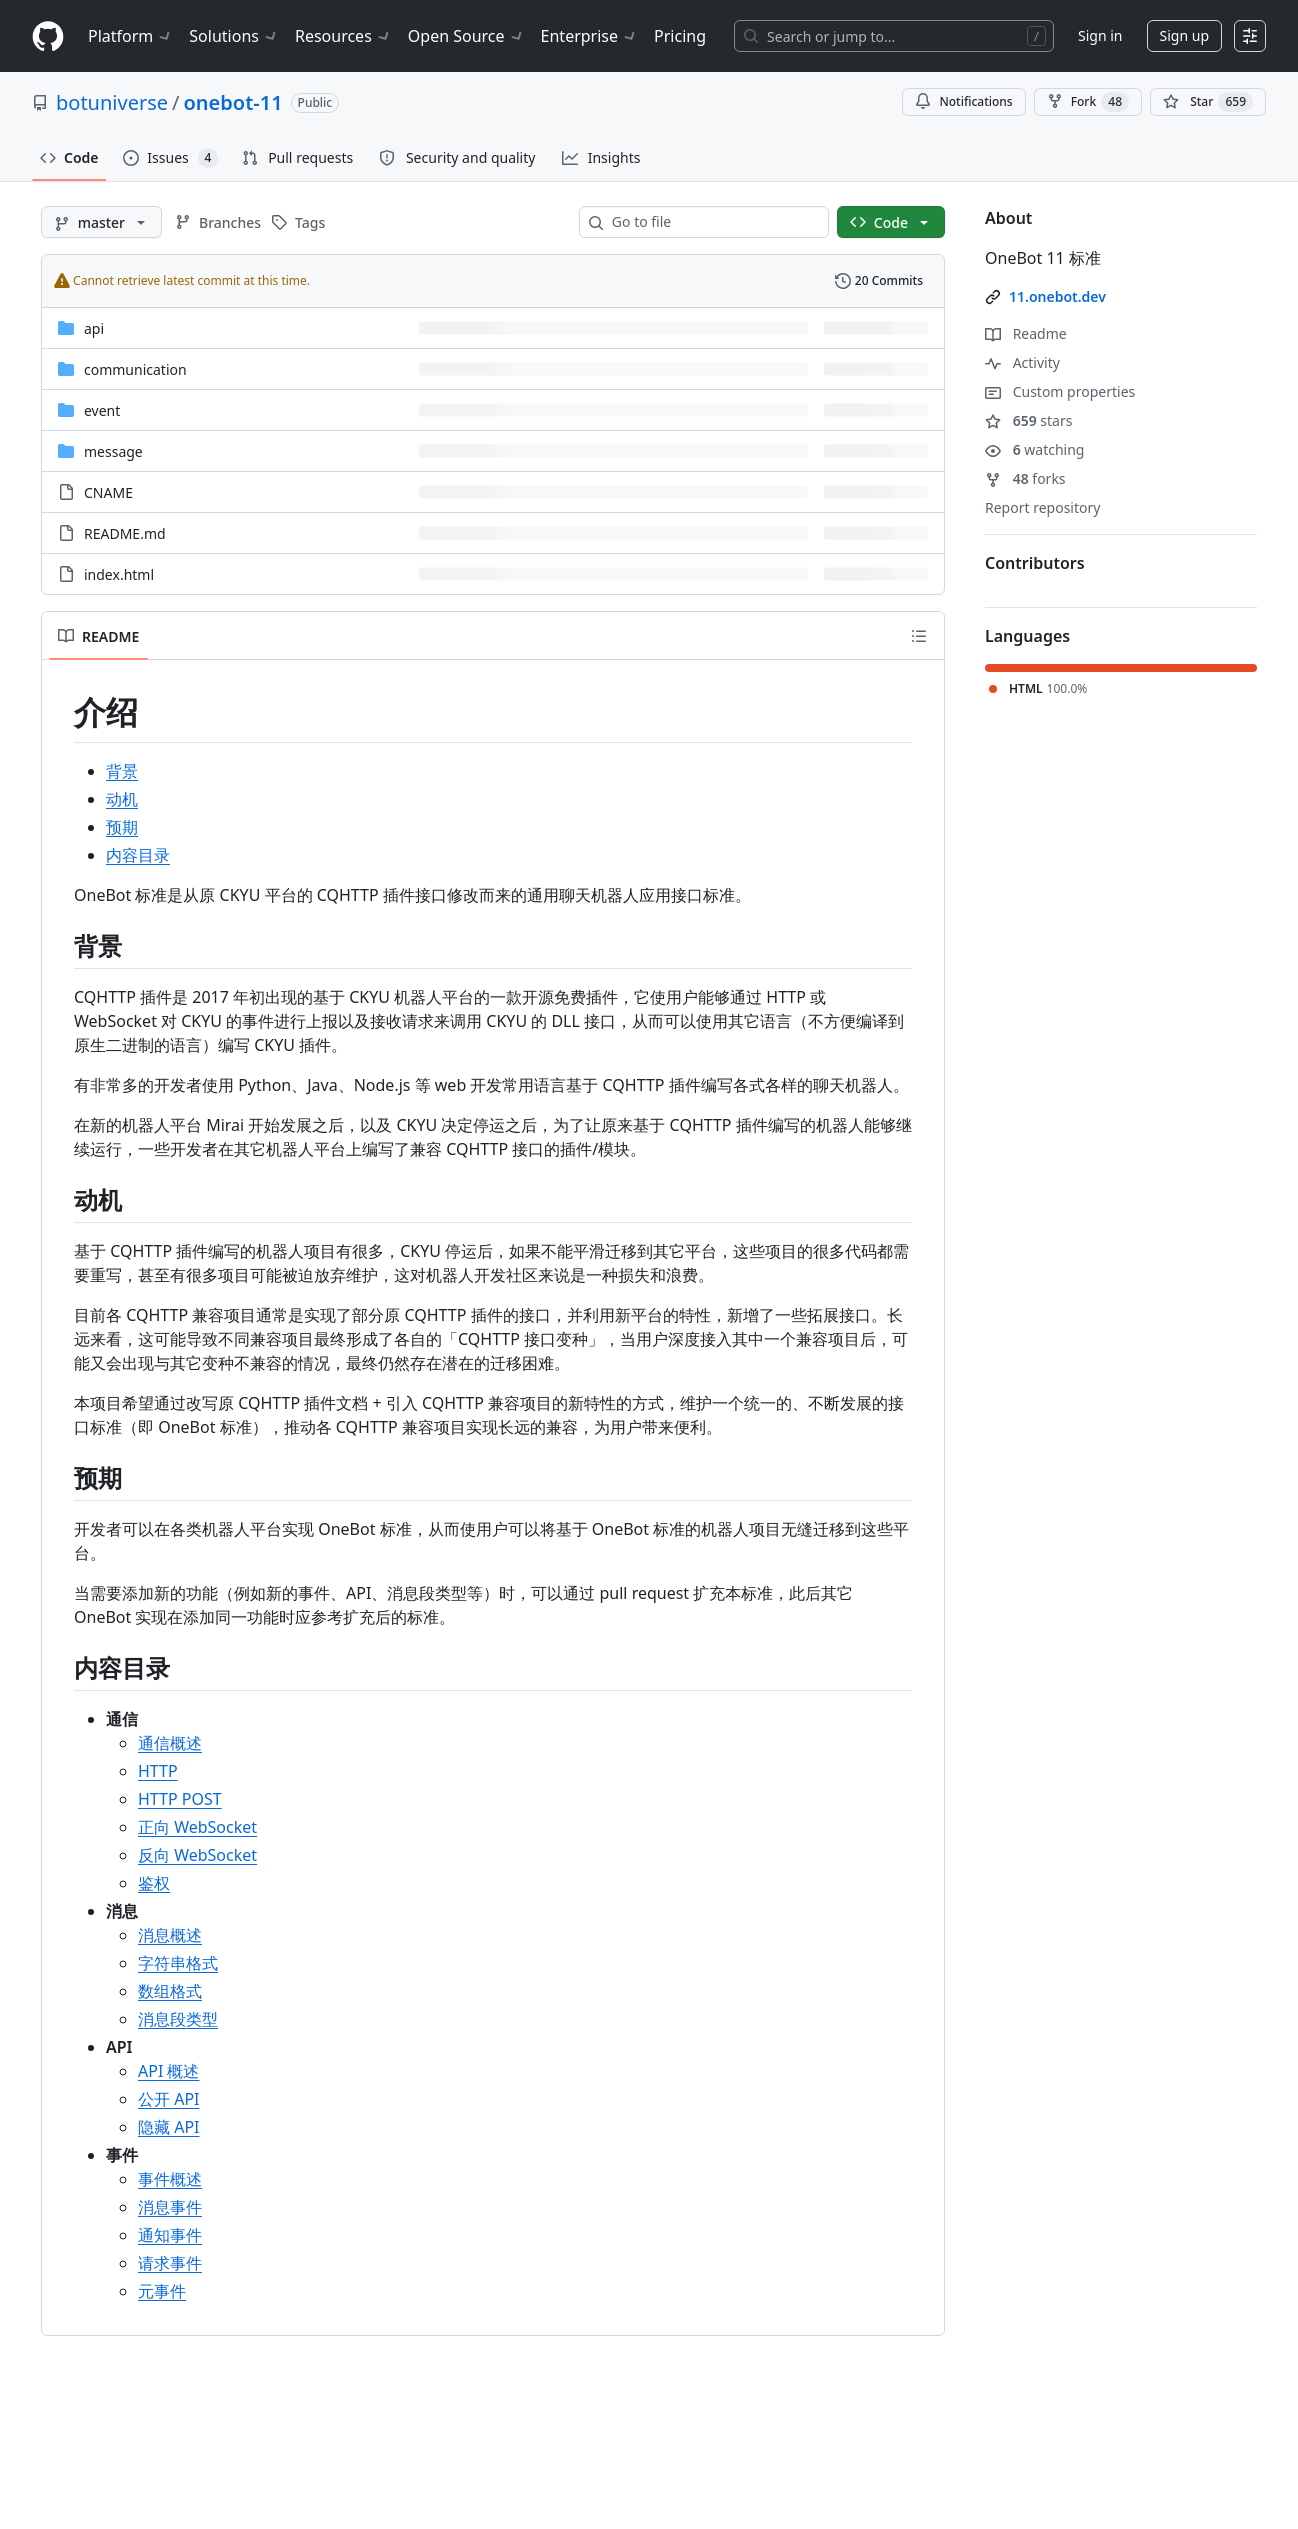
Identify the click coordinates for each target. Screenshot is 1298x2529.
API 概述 (169, 2071)
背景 (122, 771)
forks (1025, 478)
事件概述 (170, 2179)
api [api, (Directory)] (94, 328)
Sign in (1100, 35)
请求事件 (170, 2263)
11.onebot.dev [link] (1057, 296)
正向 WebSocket (197, 1827)
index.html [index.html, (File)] (119, 574)
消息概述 (170, 1935)
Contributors (1035, 563)
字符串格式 (178, 1963)
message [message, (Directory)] (113, 451)
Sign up (1184, 35)
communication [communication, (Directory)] (135, 369)
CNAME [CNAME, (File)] (108, 492)
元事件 (162, 2291)
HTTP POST (180, 1799)
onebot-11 (233, 102)
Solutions (234, 36)
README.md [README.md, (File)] (125, 533)
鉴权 (154, 1883)
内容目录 (138, 855)
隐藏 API (169, 2127)
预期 (122, 827)
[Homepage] (48, 36)
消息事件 (170, 2207)
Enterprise (589, 36)
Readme (1026, 333)
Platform (130, 36)
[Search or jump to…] (894, 36)
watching (1034, 449)
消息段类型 (178, 2019)
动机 (122, 799)
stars (1028, 420)
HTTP (158, 1771)
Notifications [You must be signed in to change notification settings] (963, 101)
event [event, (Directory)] (102, 410)
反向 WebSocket (197, 1855)
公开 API (169, 2099)
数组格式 (170, 1991)
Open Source (466, 36)
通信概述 (170, 1743)
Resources (343, 36)
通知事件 (170, 2235)
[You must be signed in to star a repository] (1208, 102)
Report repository (1042, 507)
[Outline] (919, 636)
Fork (1088, 102)
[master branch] (101, 222)
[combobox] (712, 222)
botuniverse (112, 102)
